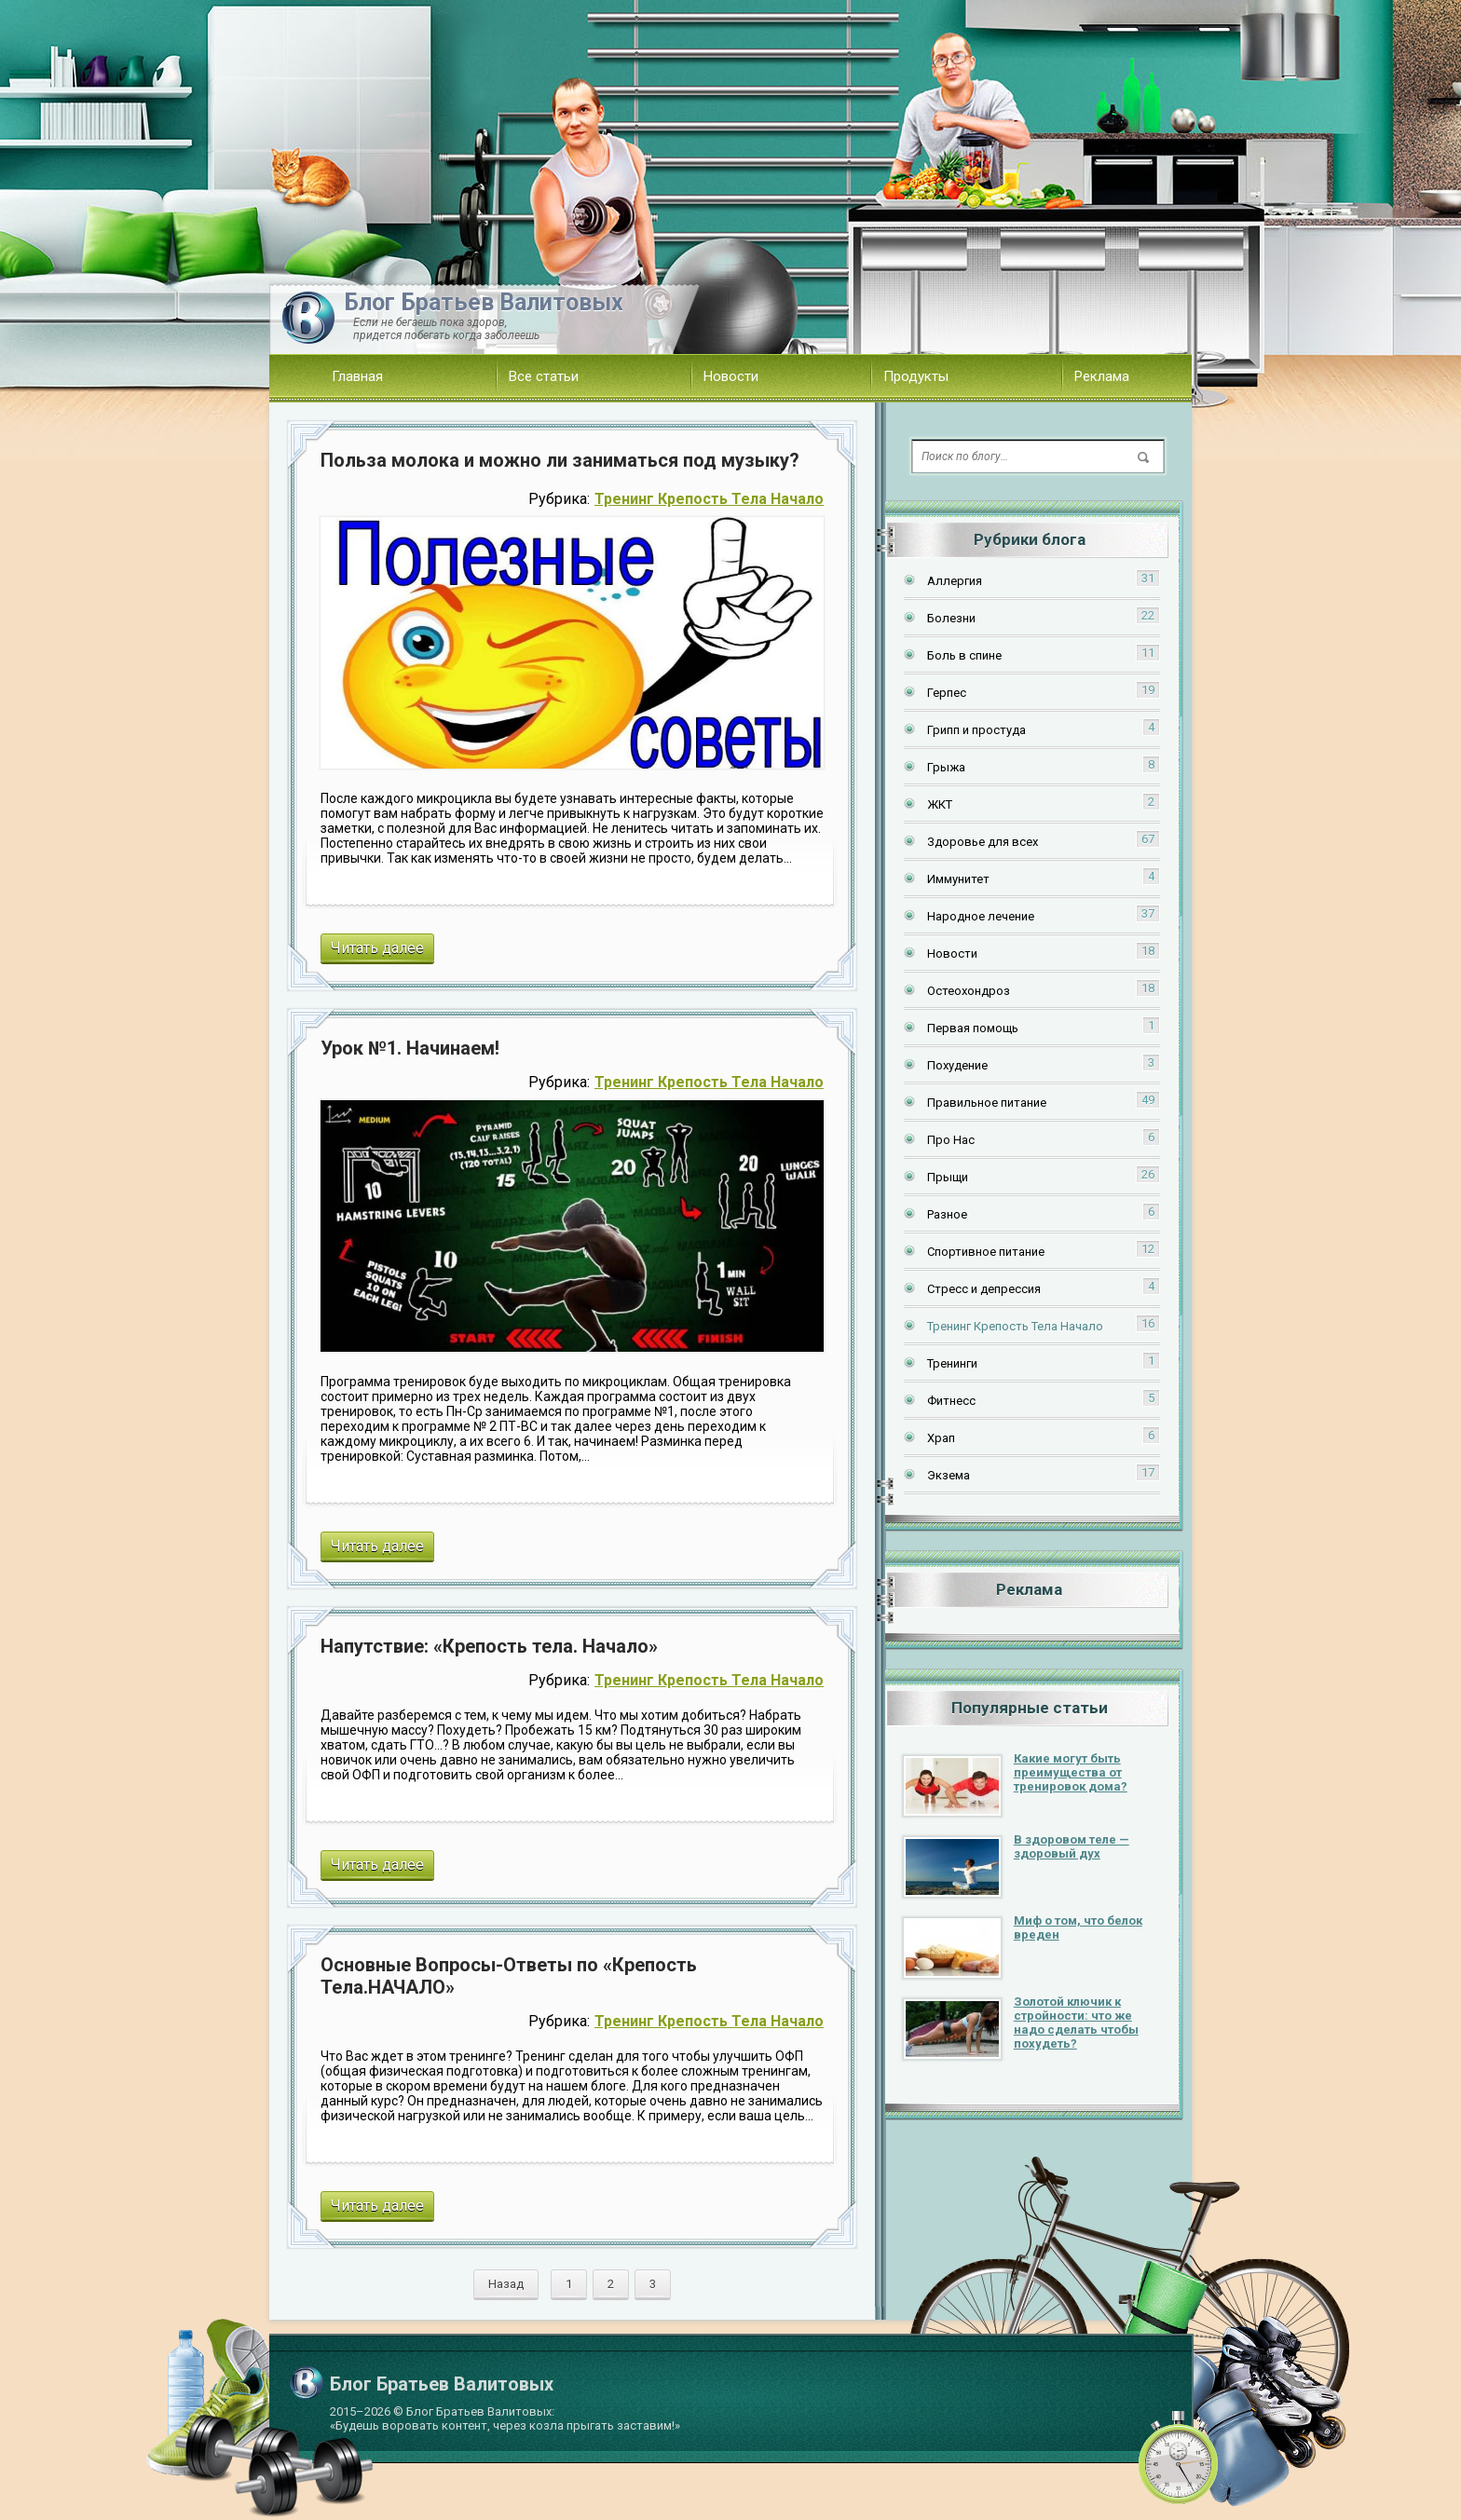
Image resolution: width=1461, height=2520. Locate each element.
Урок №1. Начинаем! (410, 1048)
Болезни (951, 618)
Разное (947, 1214)
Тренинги (952, 1363)
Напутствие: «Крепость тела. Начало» (489, 1646)
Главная (357, 376)
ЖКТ (939, 804)
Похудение (957, 1065)
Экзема (948, 1475)
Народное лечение (980, 916)
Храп (941, 1438)
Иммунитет (958, 879)
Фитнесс (951, 1401)
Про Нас (951, 1140)
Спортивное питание (986, 1252)
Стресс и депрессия (984, 1289)
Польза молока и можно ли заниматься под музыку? (560, 460)
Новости (730, 376)
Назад (506, 2284)
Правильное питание (986, 1103)
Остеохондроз (968, 991)
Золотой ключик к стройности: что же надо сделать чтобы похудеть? (1076, 2022)
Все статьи (544, 376)
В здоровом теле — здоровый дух (1071, 1846)
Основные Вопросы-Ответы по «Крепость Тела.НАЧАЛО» (509, 1976)
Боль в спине (964, 655)
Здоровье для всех (982, 842)
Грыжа (946, 767)
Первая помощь (972, 1028)
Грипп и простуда (976, 730)
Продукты (916, 376)
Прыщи (947, 1177)
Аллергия (954, 581)
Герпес (946, 693)
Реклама (1101, 376)
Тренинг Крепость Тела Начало (709, 499)
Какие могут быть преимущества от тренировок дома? (1070, 1772)
